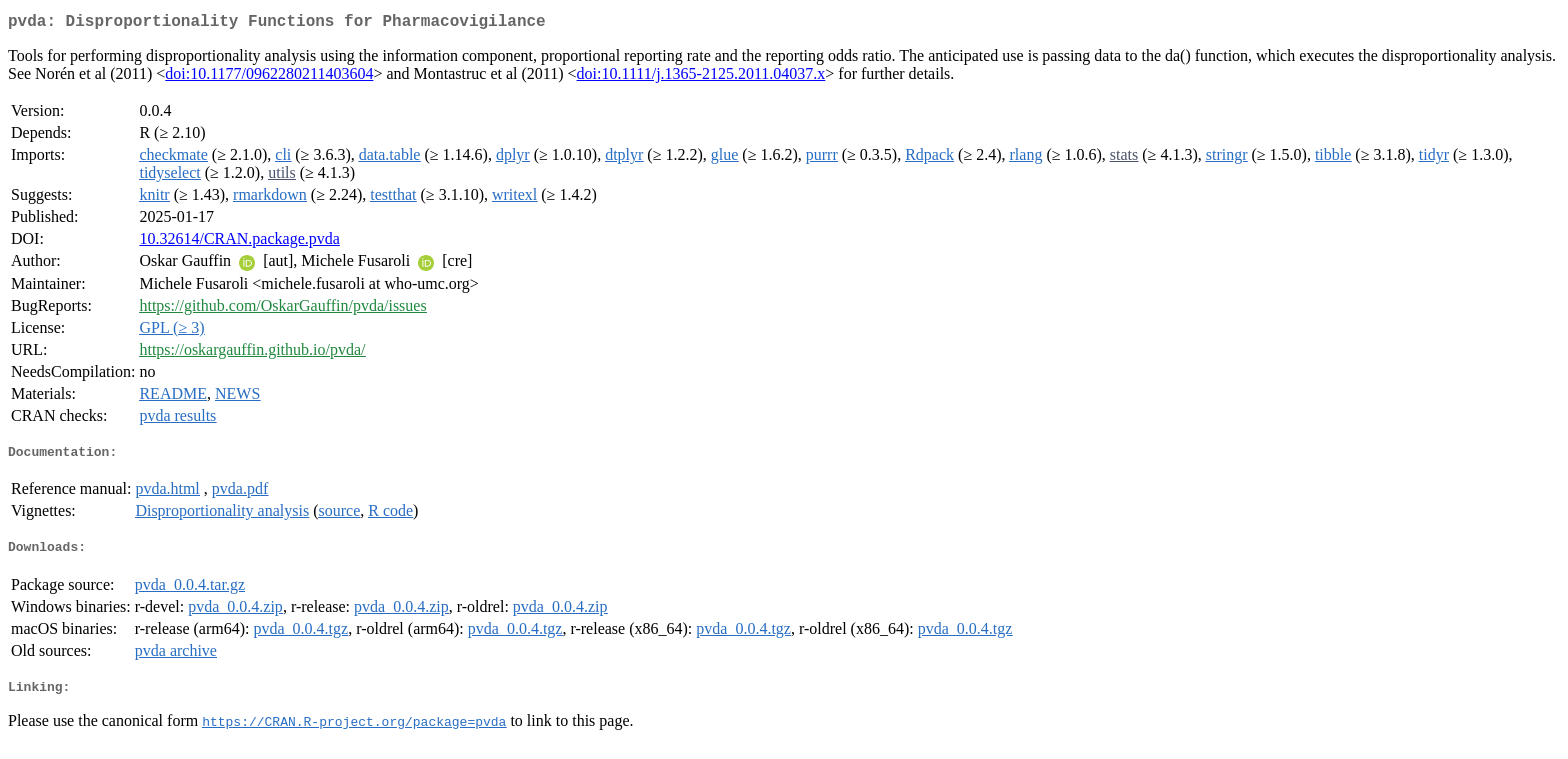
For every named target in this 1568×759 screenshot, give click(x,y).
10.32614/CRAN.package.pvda (239, 242)
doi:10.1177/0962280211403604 (269, 77)
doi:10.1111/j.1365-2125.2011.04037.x (701, 77)
